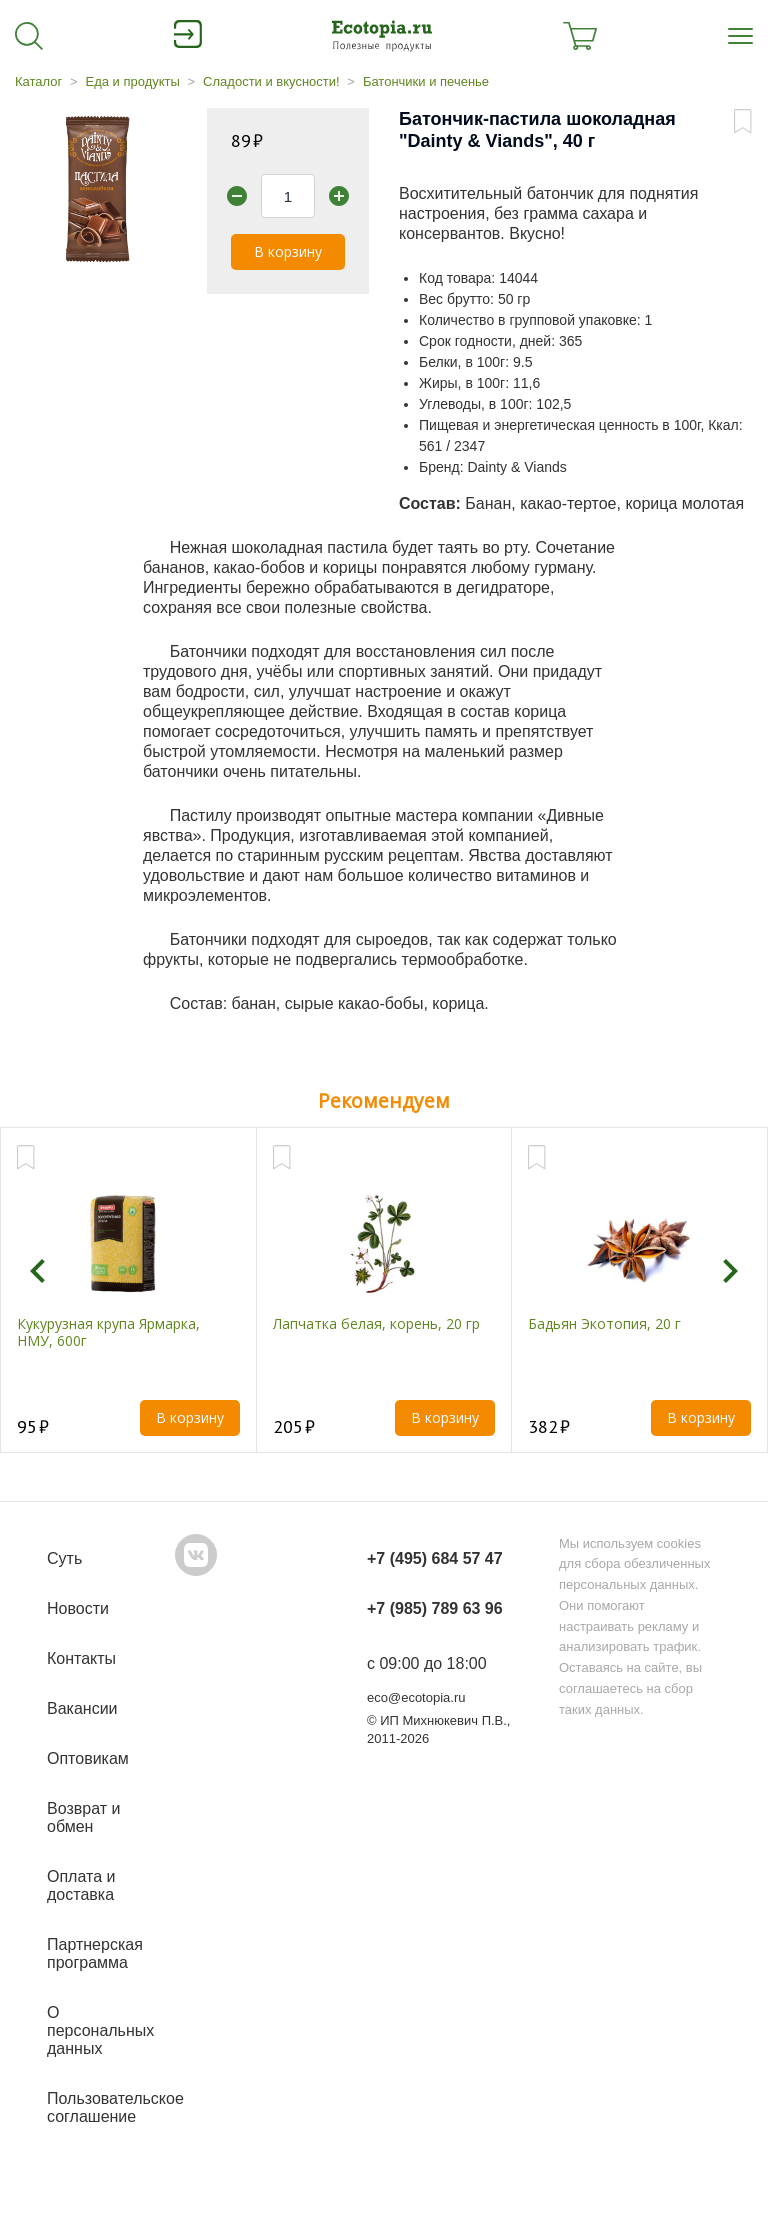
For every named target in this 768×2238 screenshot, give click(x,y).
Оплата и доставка (81, 1885)
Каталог (38, 81)
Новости (78, 1608)
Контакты (81, 1658)
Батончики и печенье (426, 81)
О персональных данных (100, 2030)
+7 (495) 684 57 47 (435, 1558)
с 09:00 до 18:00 (427, 1663)
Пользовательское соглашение (115, 2107)
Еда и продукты (132, 81)
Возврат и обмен (83, 1817)
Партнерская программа (95, 1953)
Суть (64, 1558)
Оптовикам (88, 1758)
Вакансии (82, 1708)
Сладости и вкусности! (271, 81)
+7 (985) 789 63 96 (435, 1608)
